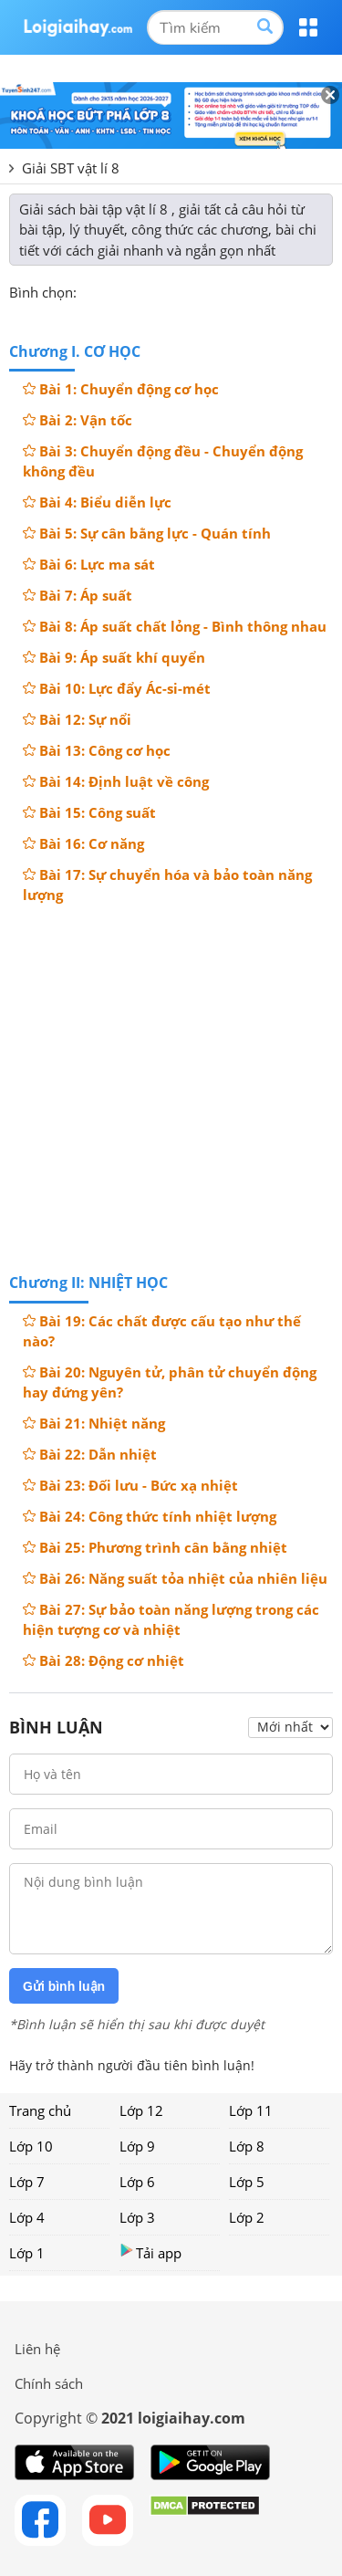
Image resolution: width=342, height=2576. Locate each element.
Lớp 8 (246, 2146)
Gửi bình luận (64, 1986)
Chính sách (49, 2383)
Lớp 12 (141, 2110)
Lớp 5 (246, 2182)
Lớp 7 (27, 2182)
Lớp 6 (137, 2182)
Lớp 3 (137, 2217)
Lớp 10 (31, 2146)
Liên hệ (37, 2349)
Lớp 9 (137, 2146)
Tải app (150, 2252)
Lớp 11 (251, 2110)
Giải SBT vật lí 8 (70, 168)
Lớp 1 (27, 2253)
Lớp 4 (27, 2217)
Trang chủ (40, 2110)
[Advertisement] (171, 1087)
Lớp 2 (246, 2217)
